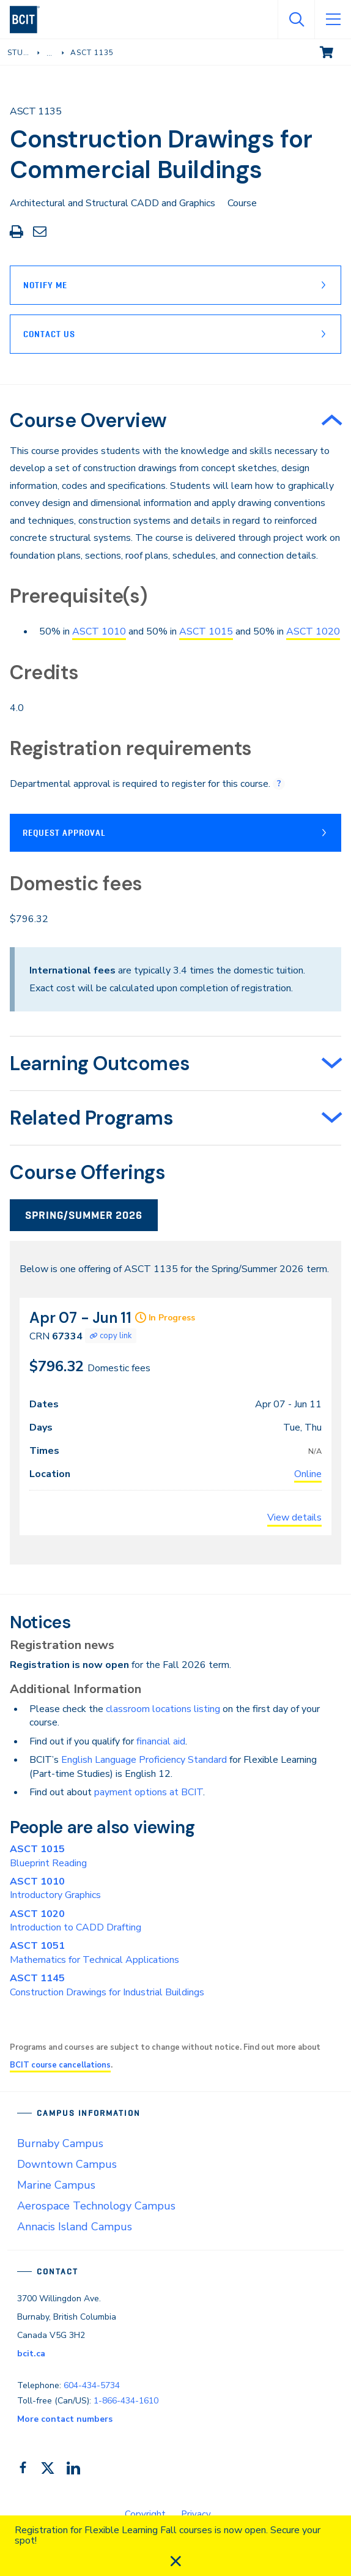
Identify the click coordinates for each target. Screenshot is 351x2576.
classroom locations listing (163, 1709)
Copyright (145, 2514)
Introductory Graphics (55, 1888)
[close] (175, 2561)
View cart (335, 51)
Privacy (196, 2514)
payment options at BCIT (148, 1792)
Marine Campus (56, 2185)
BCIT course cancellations (60, 2065)
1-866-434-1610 (126, 2401)
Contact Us (49, 334)
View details (294, 1517)
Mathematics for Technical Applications (94, 1952)
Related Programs (92, 1118)
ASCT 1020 (313, 631)
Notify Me (45, 285)
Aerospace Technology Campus (96, 2205)
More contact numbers (65, 2419)
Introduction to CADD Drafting (75, 1920)
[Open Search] (296, 19)
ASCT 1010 (99, 631)
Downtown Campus (67, 2164)
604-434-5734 (92, 2385)
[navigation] (30, 19)
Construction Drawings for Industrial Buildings (107, 1984)
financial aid (160, 1741)
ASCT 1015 (206, 631)
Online (308, 1474)
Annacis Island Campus (74, 2226)
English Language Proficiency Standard (144, 1759)
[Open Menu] (332, 19)
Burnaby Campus (60, 2143)
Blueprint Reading (48, 1855)
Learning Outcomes (100, 1063)
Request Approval (64, 833)
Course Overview (88, 420)
